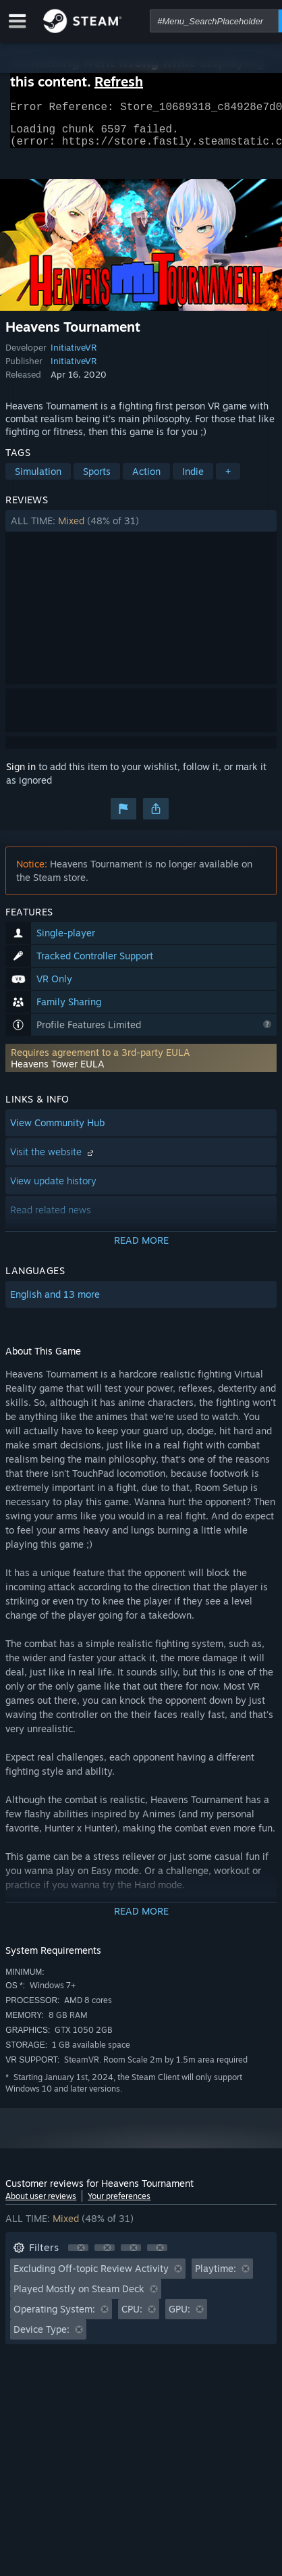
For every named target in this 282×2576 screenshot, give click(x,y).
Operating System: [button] (54, 2317)
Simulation (38, 479)
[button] (140, 529)
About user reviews (40, 2204)
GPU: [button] (179, 2317)
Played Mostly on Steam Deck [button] (78, 2296)
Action (146, 479)
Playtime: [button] (215, 2276)
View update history (53, 1188)
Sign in (21, 774)
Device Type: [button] (41, 2337)
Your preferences (119, 2204)
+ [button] (228, 479)
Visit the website (53, 1159)
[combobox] (214, 20)
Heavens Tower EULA (58, 1072)
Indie (193, 479)
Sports (97, 479)
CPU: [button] (131, 2317)
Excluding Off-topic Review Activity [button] (91, 2276)
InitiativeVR (73, 355)
